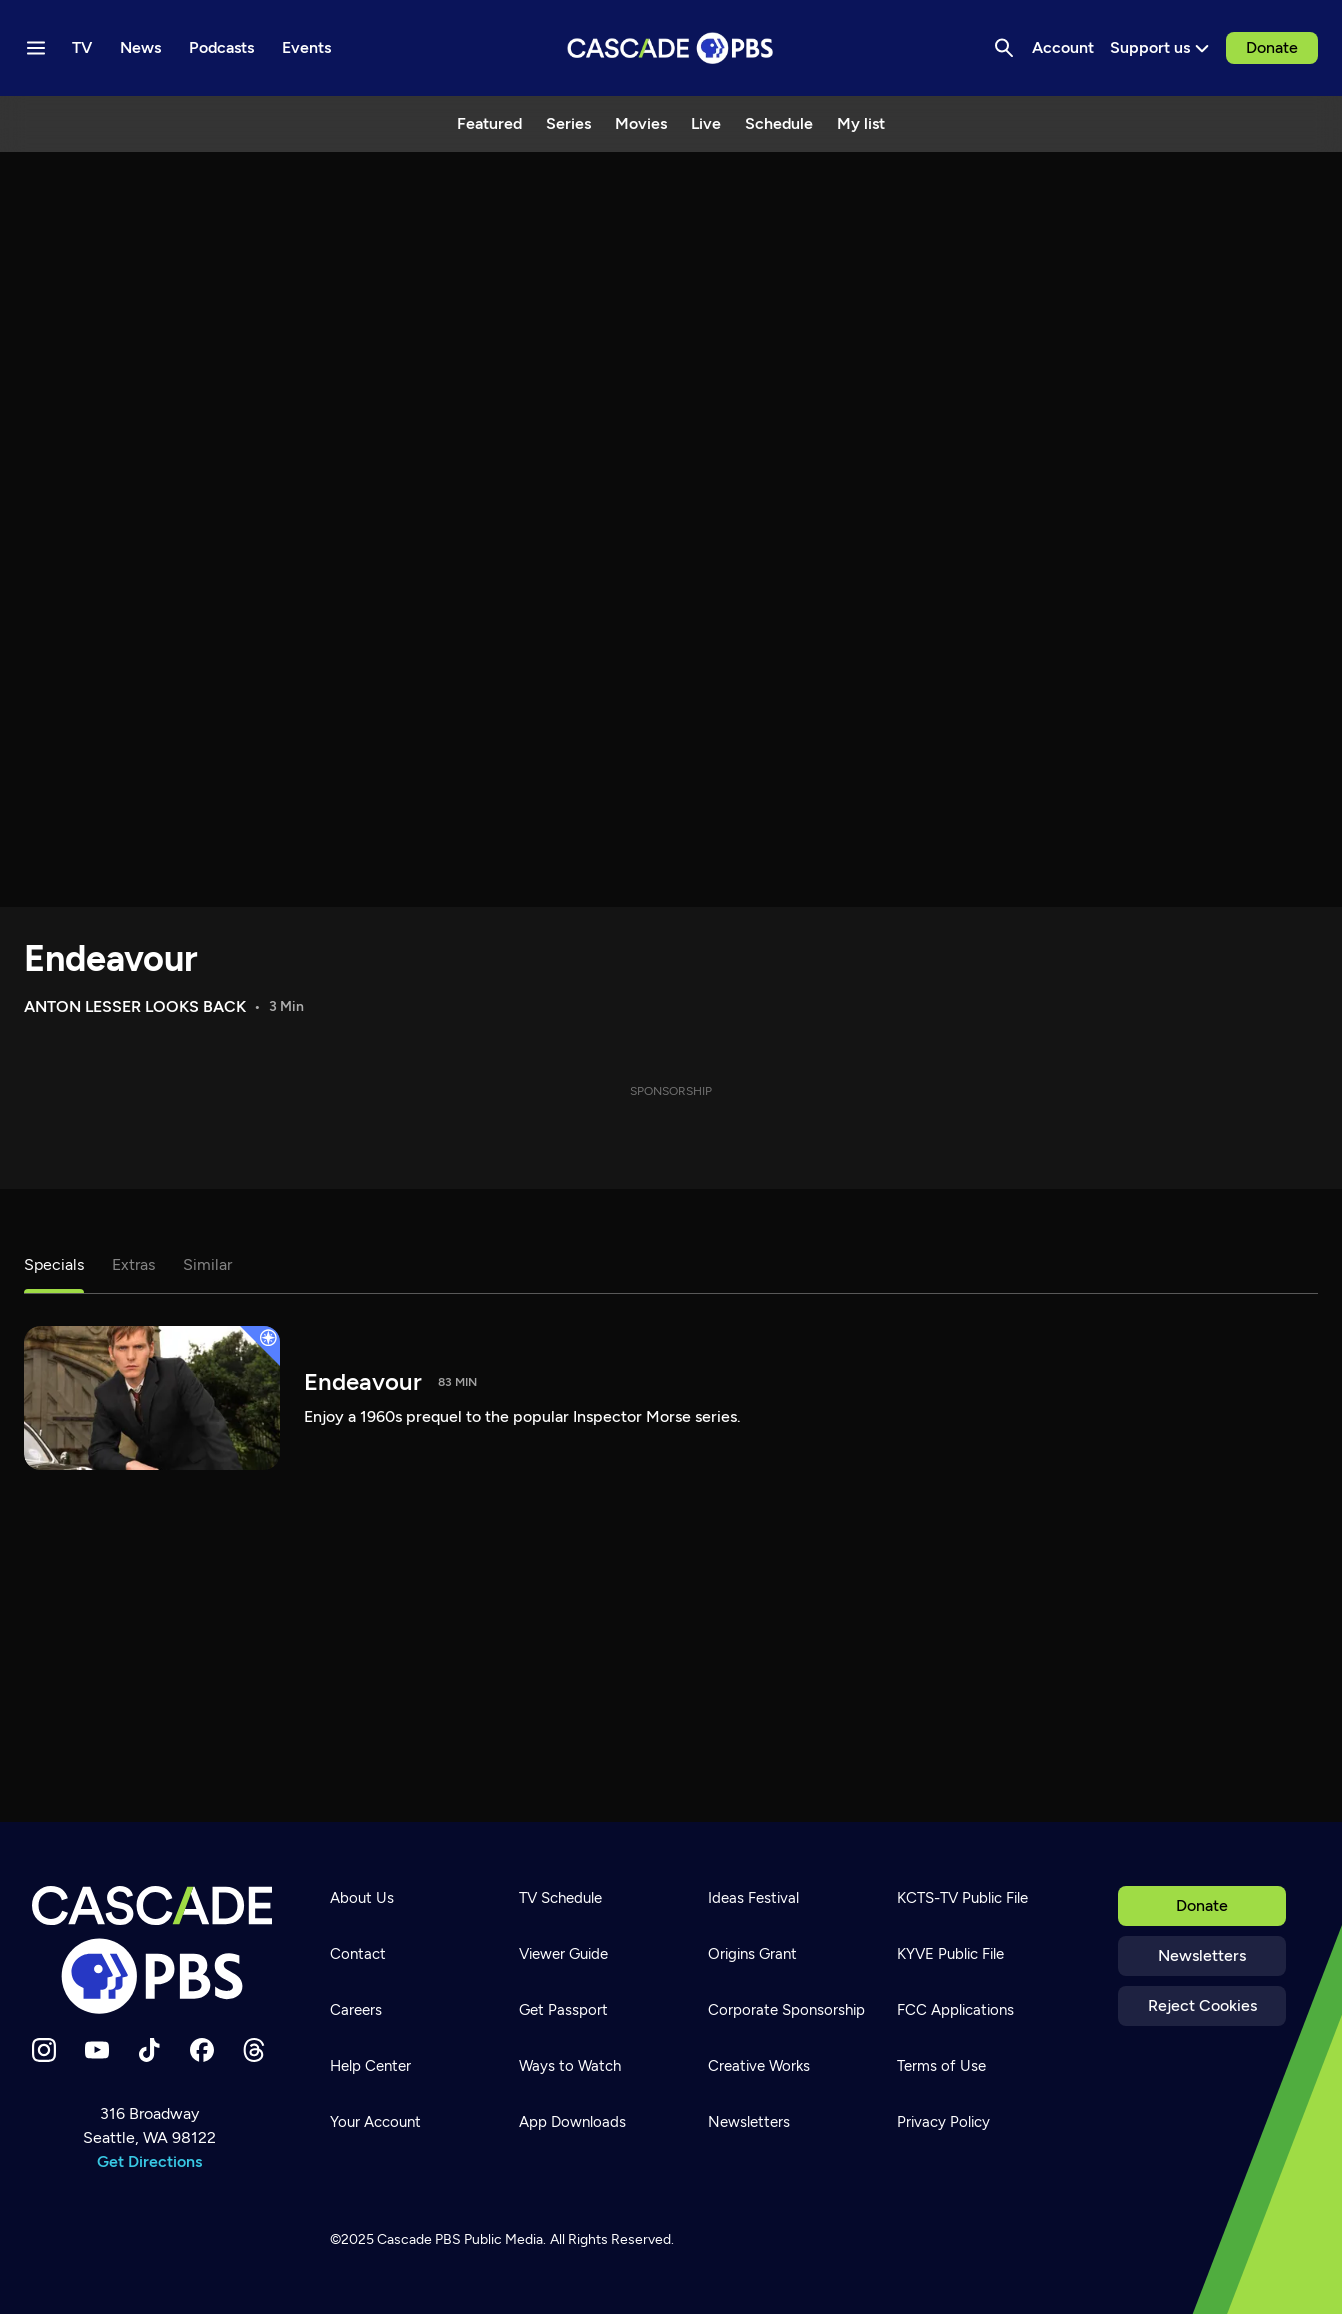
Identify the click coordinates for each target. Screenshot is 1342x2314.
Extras (133, 1264)
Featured (489, 123)
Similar (207, 1264)
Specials (54, 1264)
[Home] (152, 1950)
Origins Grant (752, 1954)
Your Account (375, 2122)
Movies (641, 123)
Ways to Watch (570, 2066)
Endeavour (111, 958)
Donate (1272, 47)
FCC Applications (955, 2010)
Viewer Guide (563, 1954)
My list (861, 123)
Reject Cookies (1202, 2005)
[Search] (1004, 48)
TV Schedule (560, 1898)
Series (568, 123)
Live (706, 123)
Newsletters (1202, 1955)
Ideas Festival (753, 1898)
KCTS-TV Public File (962, 1898)
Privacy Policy (943, 2122)
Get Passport (563, 2010)
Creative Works (759, 2066)
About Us (362, 1898)
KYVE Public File (950, 1954)
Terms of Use (941, 2066)
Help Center (370, 2066)
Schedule (779, 123)
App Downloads (572, 2122)
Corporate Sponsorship (786, 2010)
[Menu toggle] (36, 48)
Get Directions (149, 2161)
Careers (356, 2010)
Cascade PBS (419, 2239)
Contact (358, 1954)
